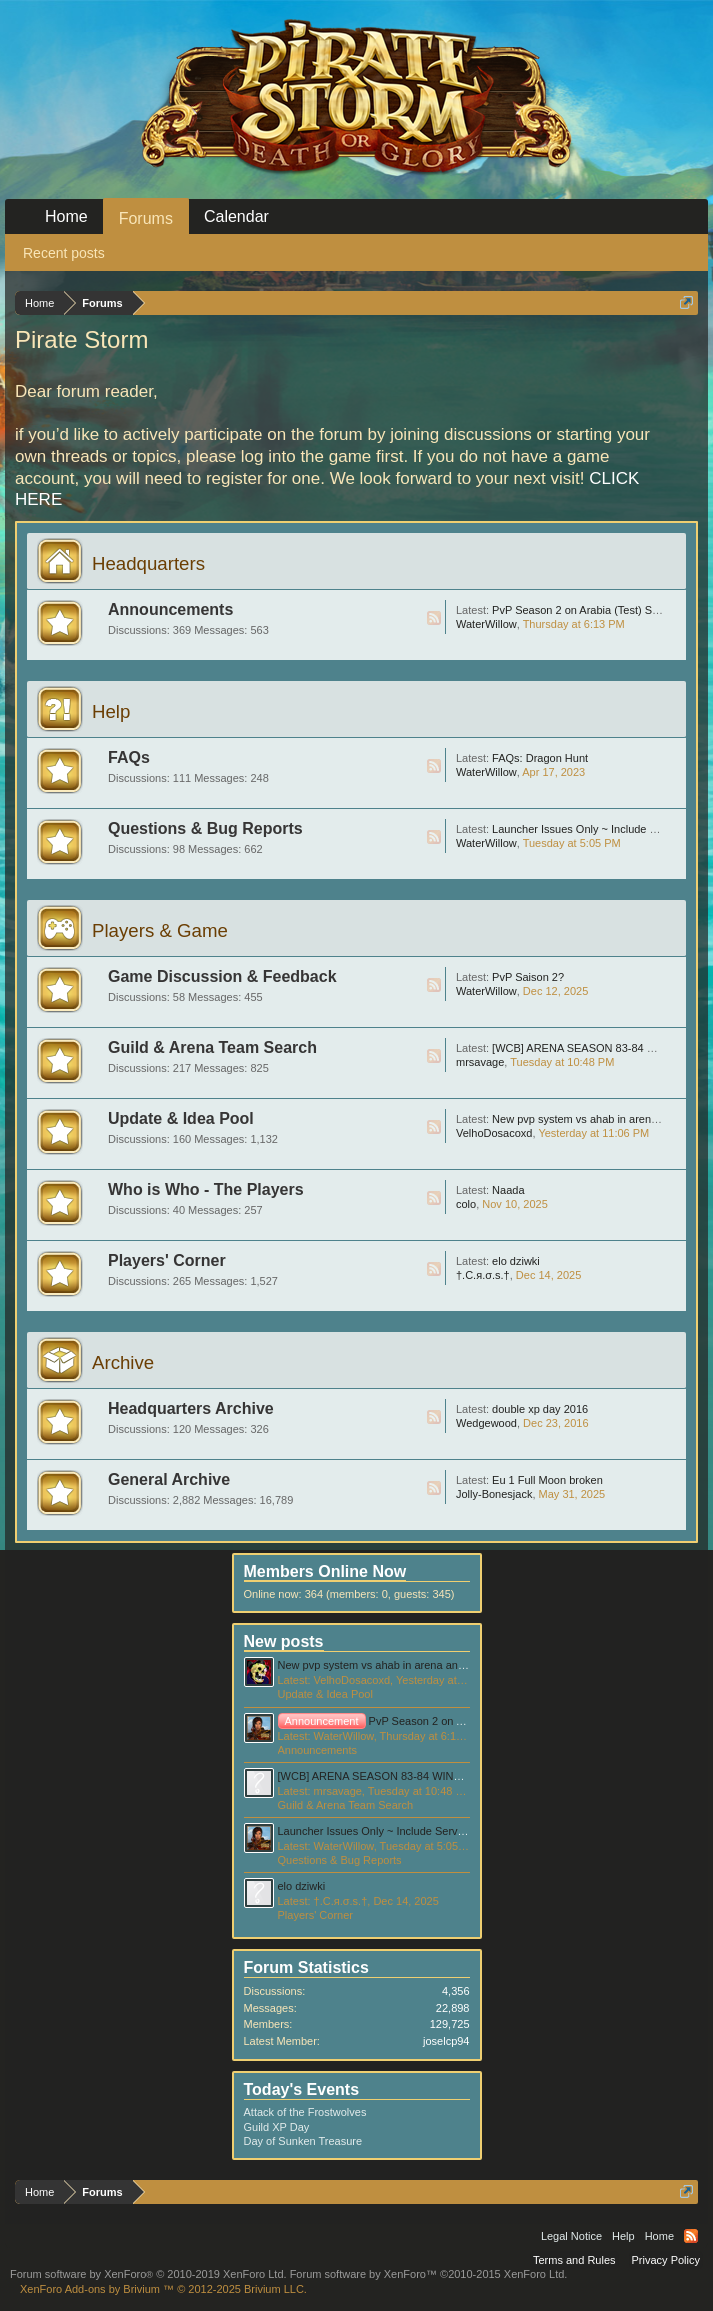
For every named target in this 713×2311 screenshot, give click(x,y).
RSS (434, 618)
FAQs (129, 757)
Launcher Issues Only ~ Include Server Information (402, 1831)
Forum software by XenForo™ (429, 2274)
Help (111, 711)
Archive (123, 1362)
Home (66, 216)
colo (466, 1204)
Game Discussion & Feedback (222, 976)
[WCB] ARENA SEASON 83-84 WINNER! (593, 1048)
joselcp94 (446, 2041)
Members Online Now (325, 1571)
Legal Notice (571, 2236)
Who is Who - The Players (206, 1189)
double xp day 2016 (540, 1409)
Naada (508, 1190)
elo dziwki (516, 1261)
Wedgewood (486, 1423)
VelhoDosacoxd (494, 1133)
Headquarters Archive (191, 1408)
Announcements (170, 609)
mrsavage (480, 1062)
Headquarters (148, 563)
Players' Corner (167, 1260)
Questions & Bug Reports (205, 828)
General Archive (169, 1479)
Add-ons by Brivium (163, 2289)
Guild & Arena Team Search (212, 1047)
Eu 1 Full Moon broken (547, 1480)
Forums (146, 218)
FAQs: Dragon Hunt (540, 758)
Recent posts (64, 253)
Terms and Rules (574, 2260)
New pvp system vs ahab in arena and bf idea (389, 1665)
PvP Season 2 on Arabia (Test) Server (584, 610)
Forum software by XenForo (148, 2274)
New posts (284, 1641)
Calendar (236, 216)
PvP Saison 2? (528, 977)
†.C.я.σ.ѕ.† (483, 1275)
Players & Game (160, 930)
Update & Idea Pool (181, 1118)
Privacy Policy (666, 2260)
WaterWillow (486, 624)
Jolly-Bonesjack (494, 1494)
